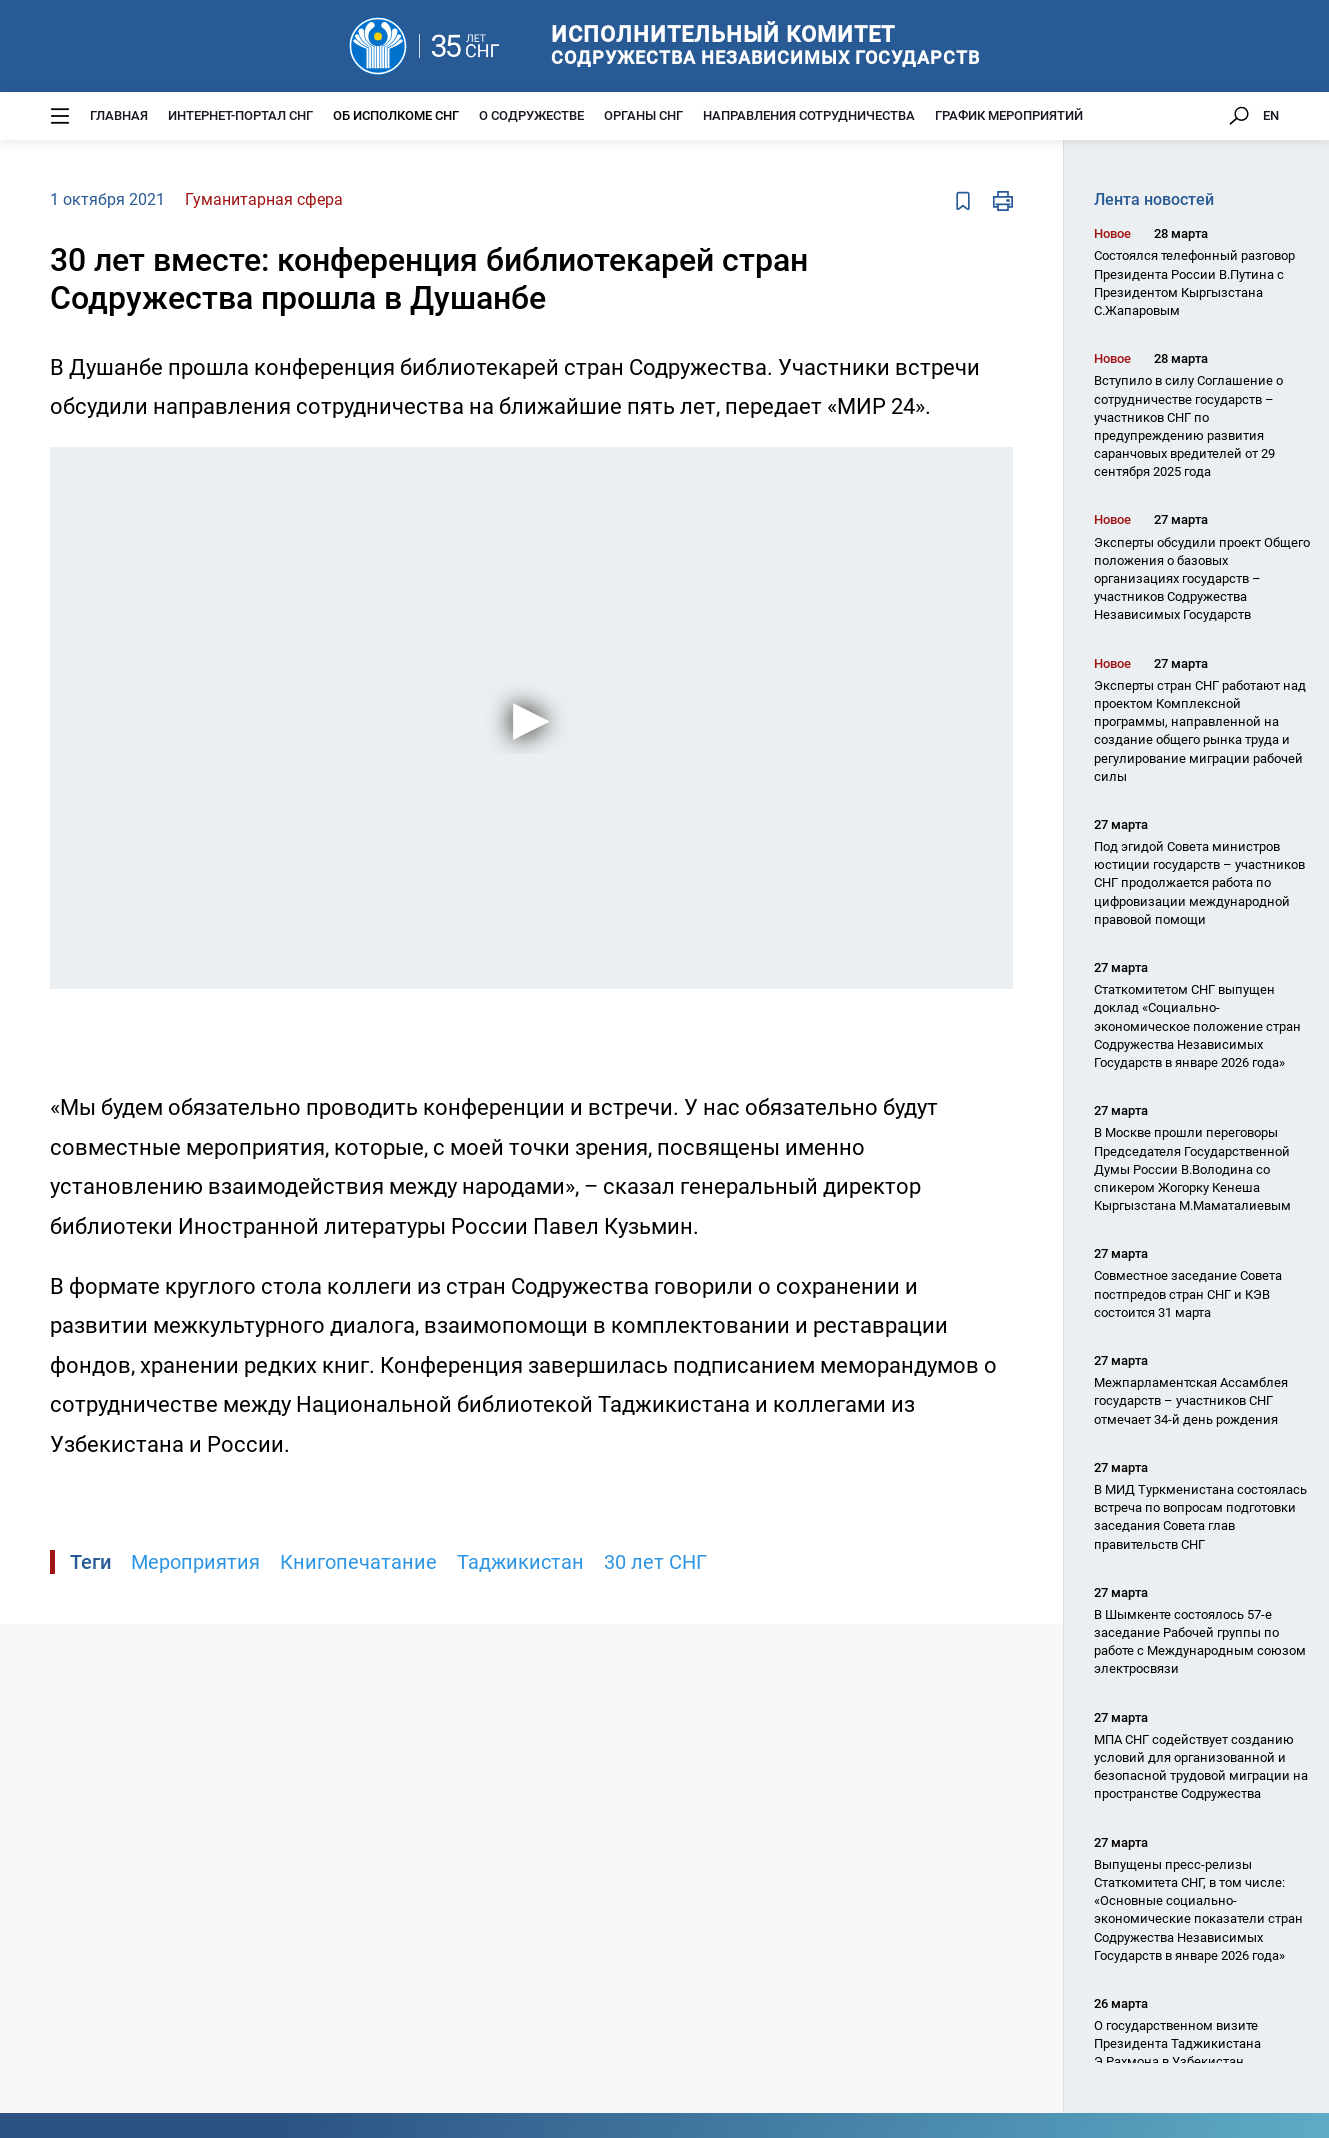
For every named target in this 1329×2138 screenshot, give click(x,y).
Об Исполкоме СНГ (396, 115)
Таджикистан (520, 1562)
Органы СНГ (643, 115)
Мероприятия (195, 1562)
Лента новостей (1154, 199)
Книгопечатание (358, 1562)
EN (1271, 115)
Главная (119, 115)
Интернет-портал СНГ (240, 115)
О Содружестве (531, 115)
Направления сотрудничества (809, 115)
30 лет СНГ (655, 1562)
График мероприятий (1009, 115)
